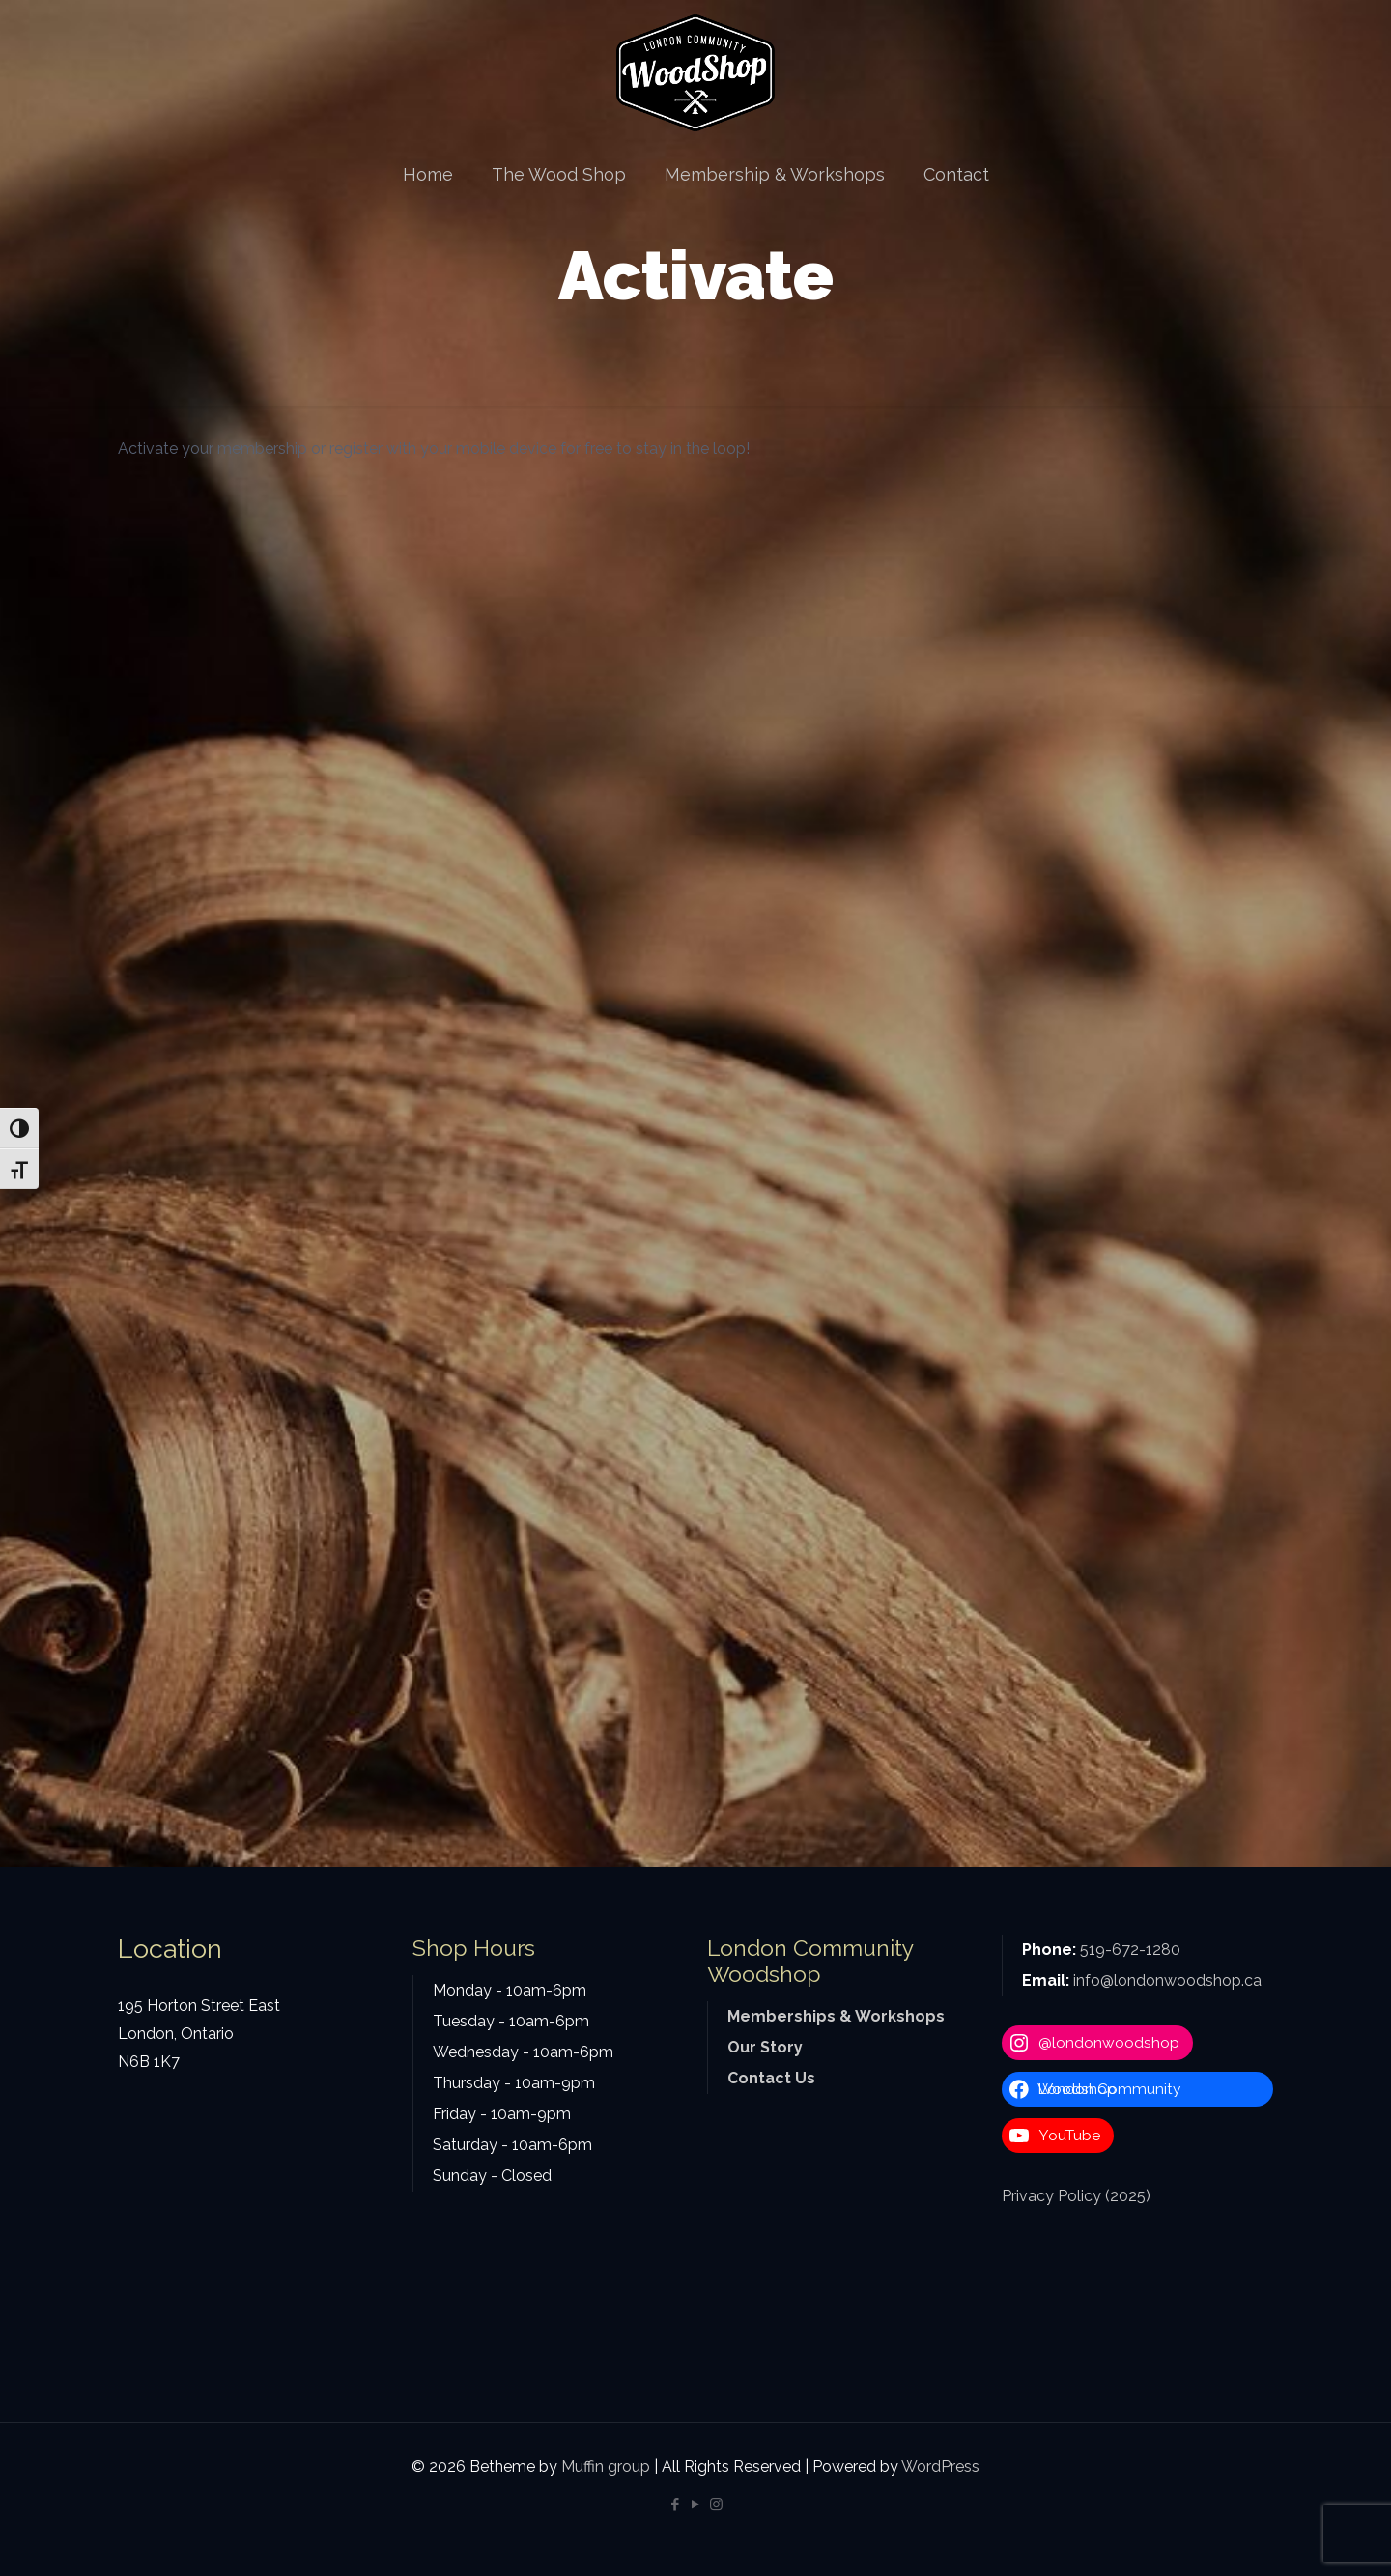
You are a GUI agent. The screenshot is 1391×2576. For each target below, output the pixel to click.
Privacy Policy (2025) (1076, 2196)
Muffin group (605, 2466)
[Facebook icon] (675, 2504)
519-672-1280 (1130, 1949)
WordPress (940, 2466)
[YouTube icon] (696, 2504)
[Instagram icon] (716, 2504)
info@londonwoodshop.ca (1167, 1980)
